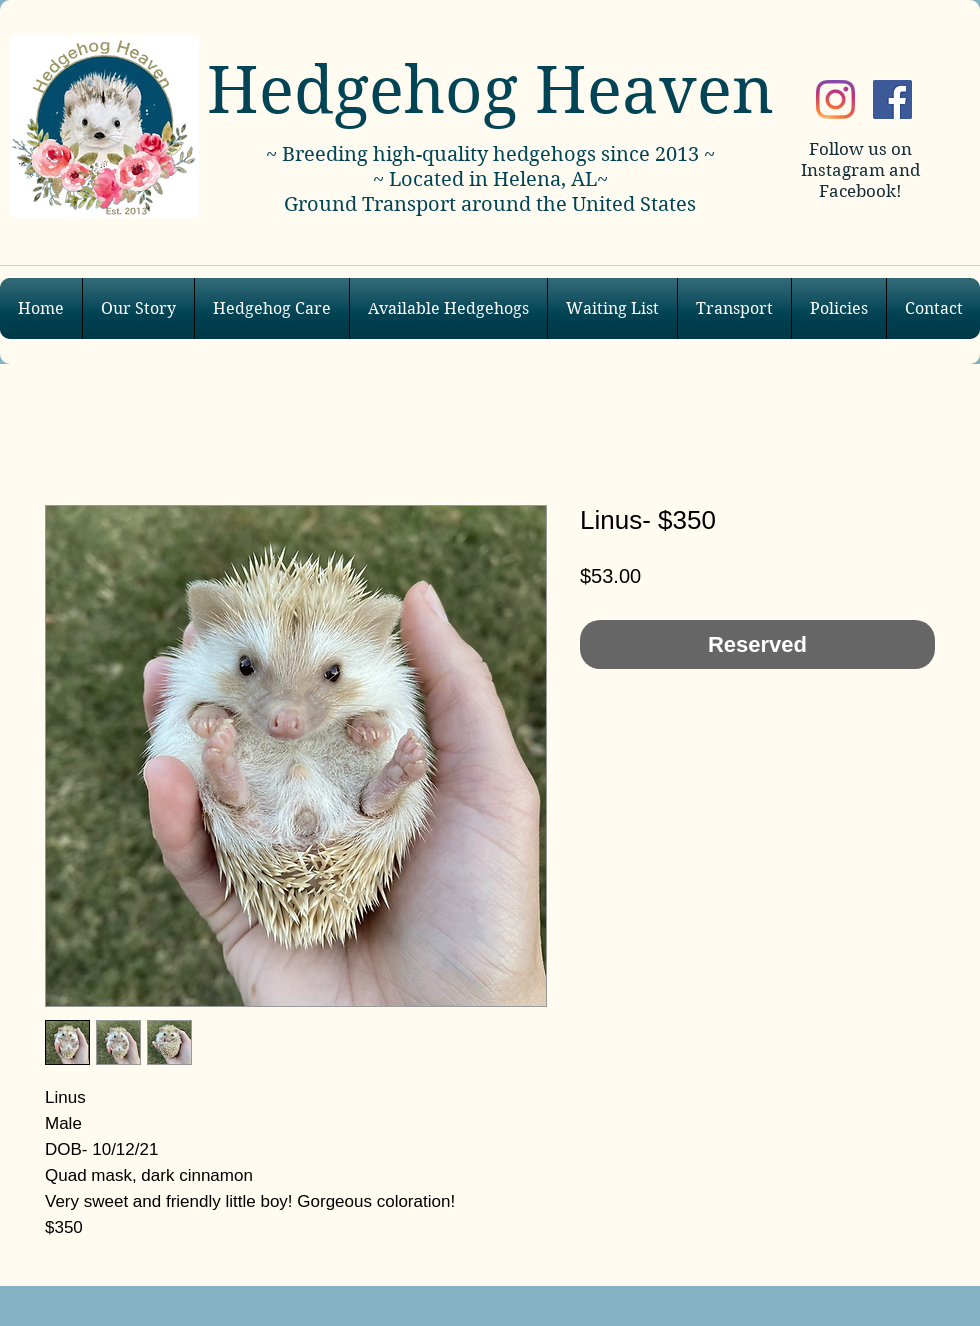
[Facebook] (892, 99)
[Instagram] (835, 99)
